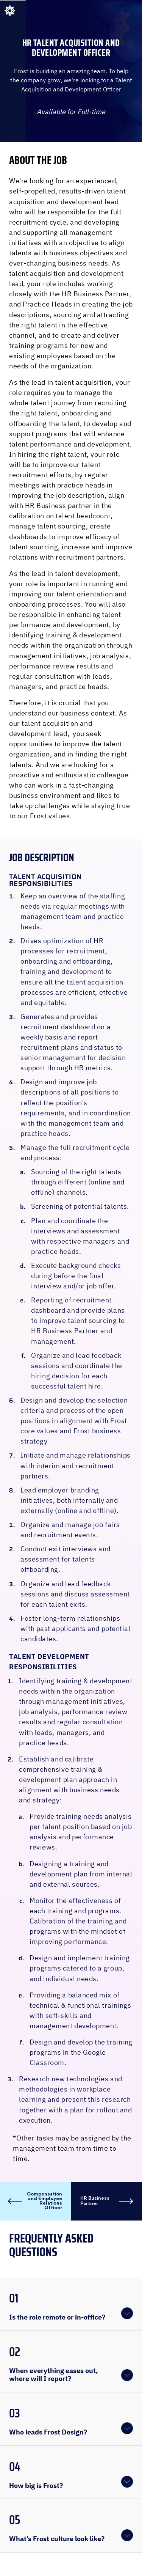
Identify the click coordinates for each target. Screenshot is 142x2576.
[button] (71, 2304)
